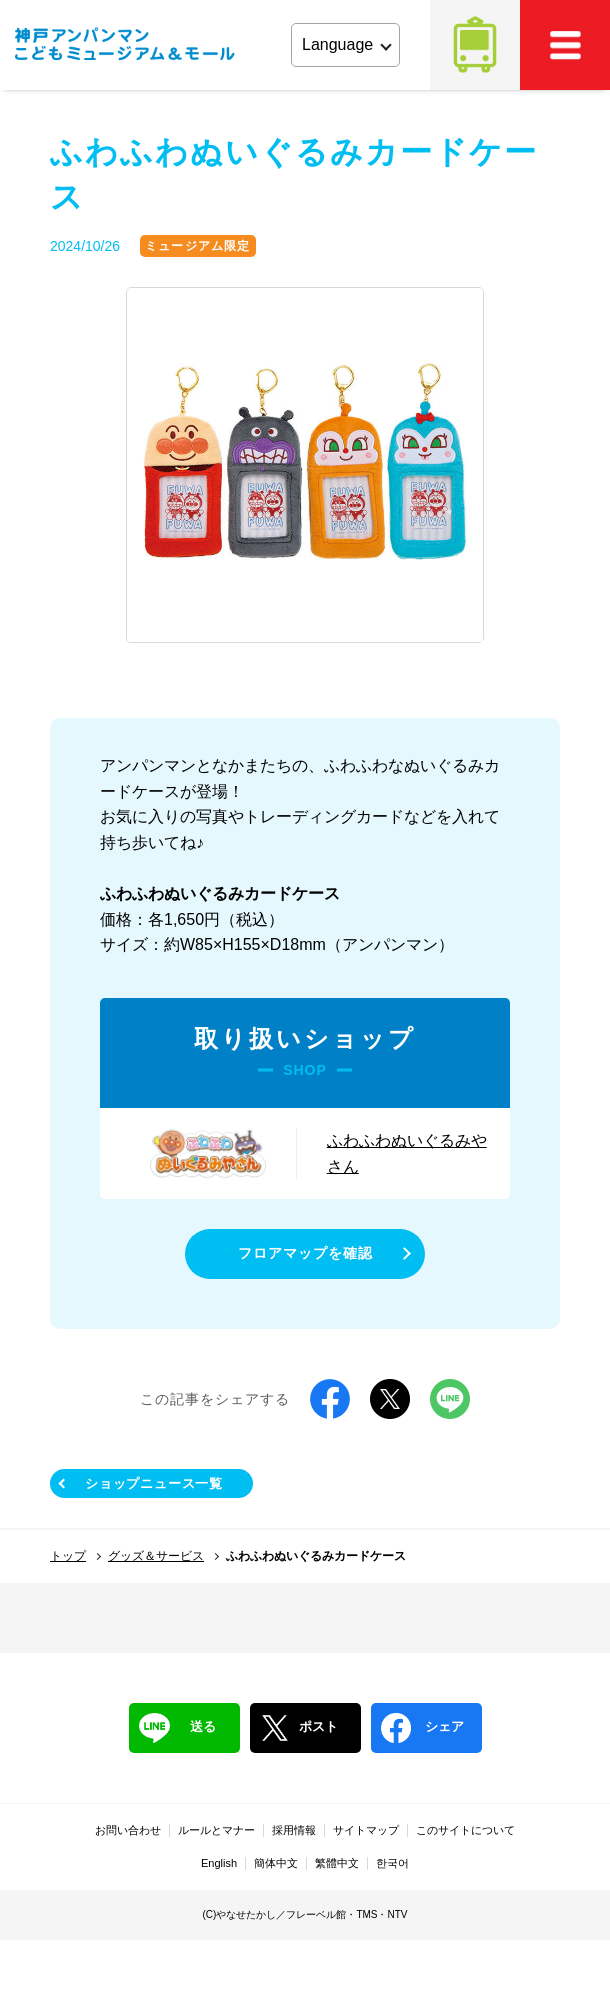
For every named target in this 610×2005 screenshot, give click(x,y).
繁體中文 (337, 1863)
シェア (422, 1728)
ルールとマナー (216, 1830)
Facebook (330, 1399)
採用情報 (294, 1830)
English (219, 1863)
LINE (450, 1399)
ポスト (299, 1728)
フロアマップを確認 (305, 1253)
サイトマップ (366, 1830)
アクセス (475, 45)
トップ (68, 1556)
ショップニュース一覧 (154, 1483)
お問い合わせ (128, 1830)
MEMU (565, 45)
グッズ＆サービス (156, 1556)
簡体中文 (276, 1863)
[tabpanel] (305, 466)
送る (177, 1728)
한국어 (392, 1863)
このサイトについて (465, 1830)
